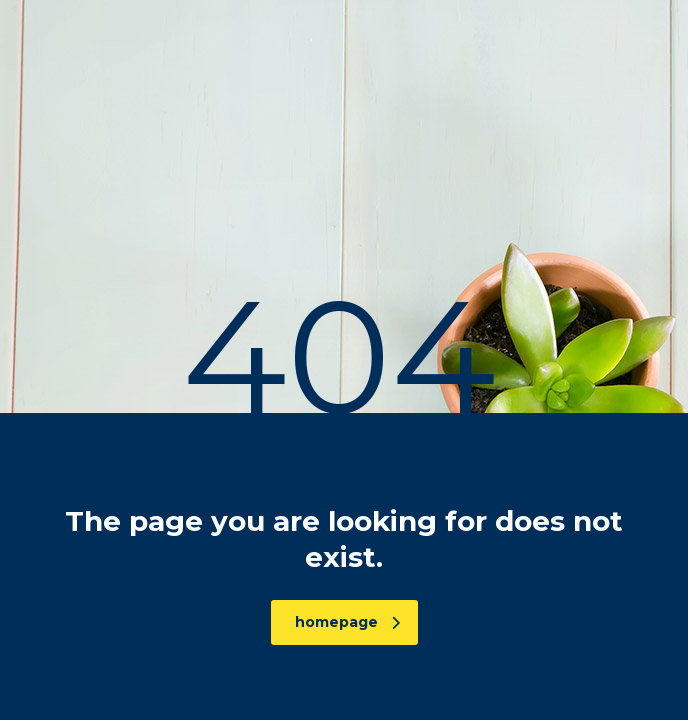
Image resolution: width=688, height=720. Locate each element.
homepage (347, 622)
